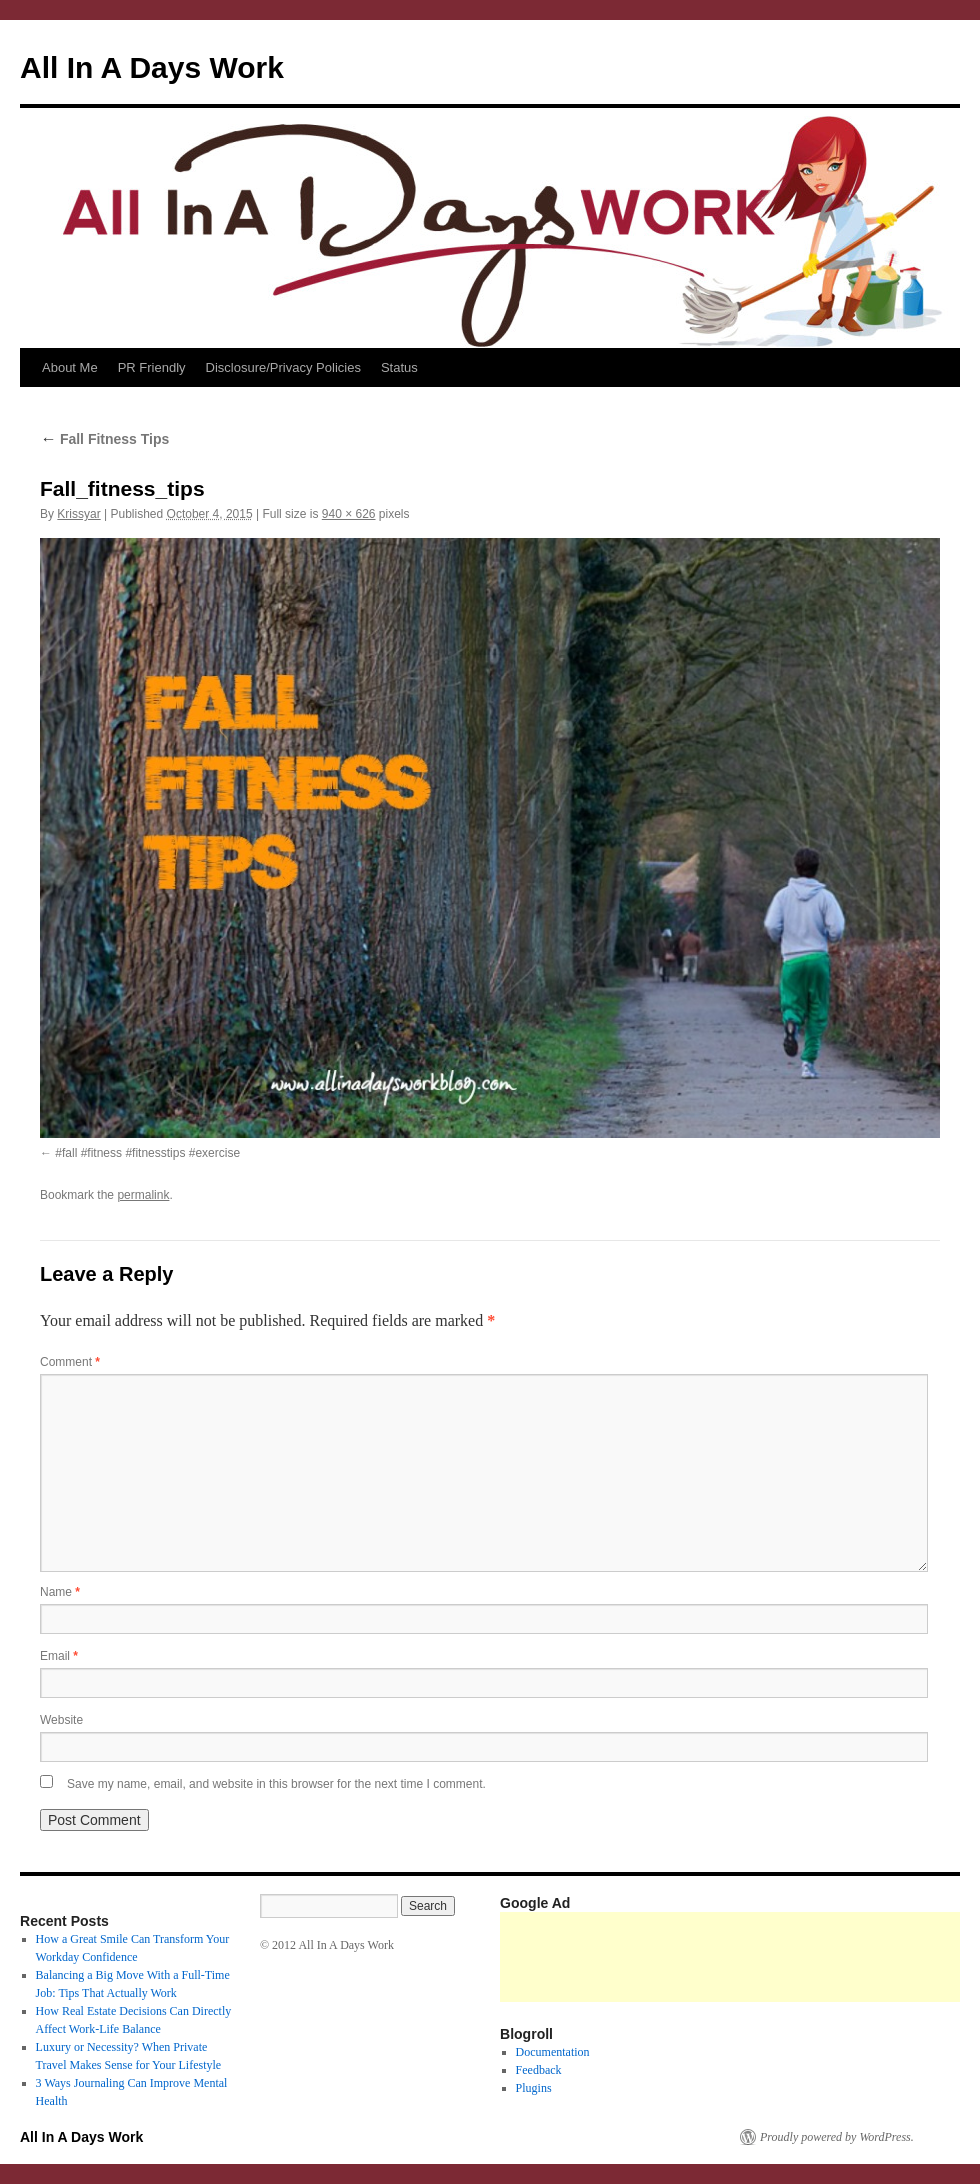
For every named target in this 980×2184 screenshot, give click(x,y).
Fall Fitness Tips (104, 439)
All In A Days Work (152, 67)
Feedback (539, 2070)
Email (59, 1656)
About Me (70, 367)
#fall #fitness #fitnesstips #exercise (147, 1153)
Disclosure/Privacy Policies (283, 367)
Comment (70, 1362)
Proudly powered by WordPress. (837, 2137)
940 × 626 (349, 514)
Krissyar (78, 514)
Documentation (553, 2052)
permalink (143, 1195)
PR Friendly (152, 367)
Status (399, 367)
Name (60, 1592)
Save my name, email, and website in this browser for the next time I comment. (276, 1784)
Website (61, 1720)
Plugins (534, 2088)
